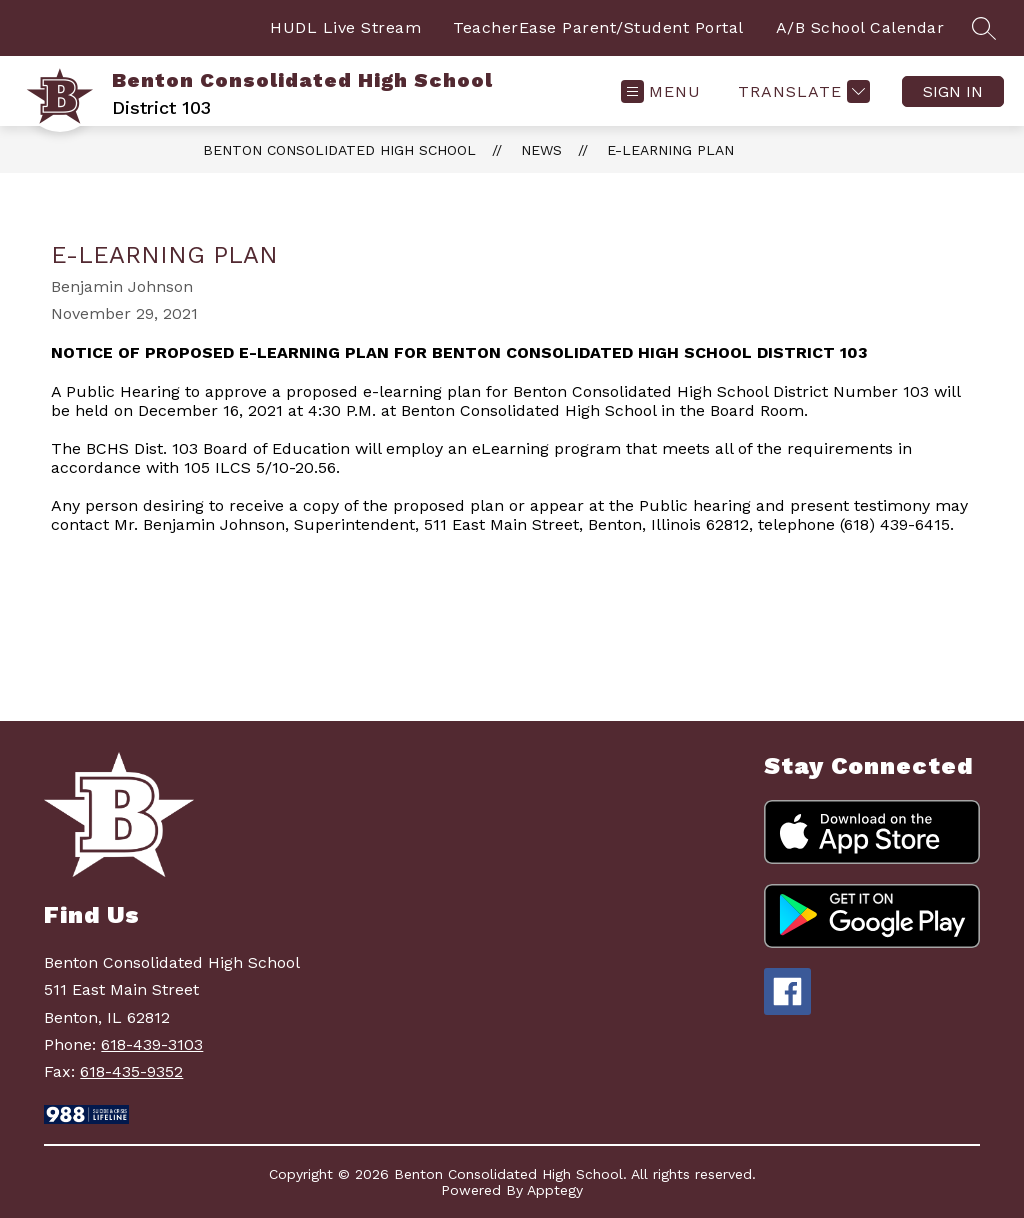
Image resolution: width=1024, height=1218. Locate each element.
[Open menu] (661, 91)
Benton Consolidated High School (339, 150)
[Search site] (984, 28)
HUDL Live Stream (345, 27)
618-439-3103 (152, 1044)
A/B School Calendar (860, 27)
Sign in (953, 91)
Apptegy (555, 1190)
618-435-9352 (131, 1071)
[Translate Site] (801, 91)
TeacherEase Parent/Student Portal (598, 27)
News (541, 150)
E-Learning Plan (670, 150)
